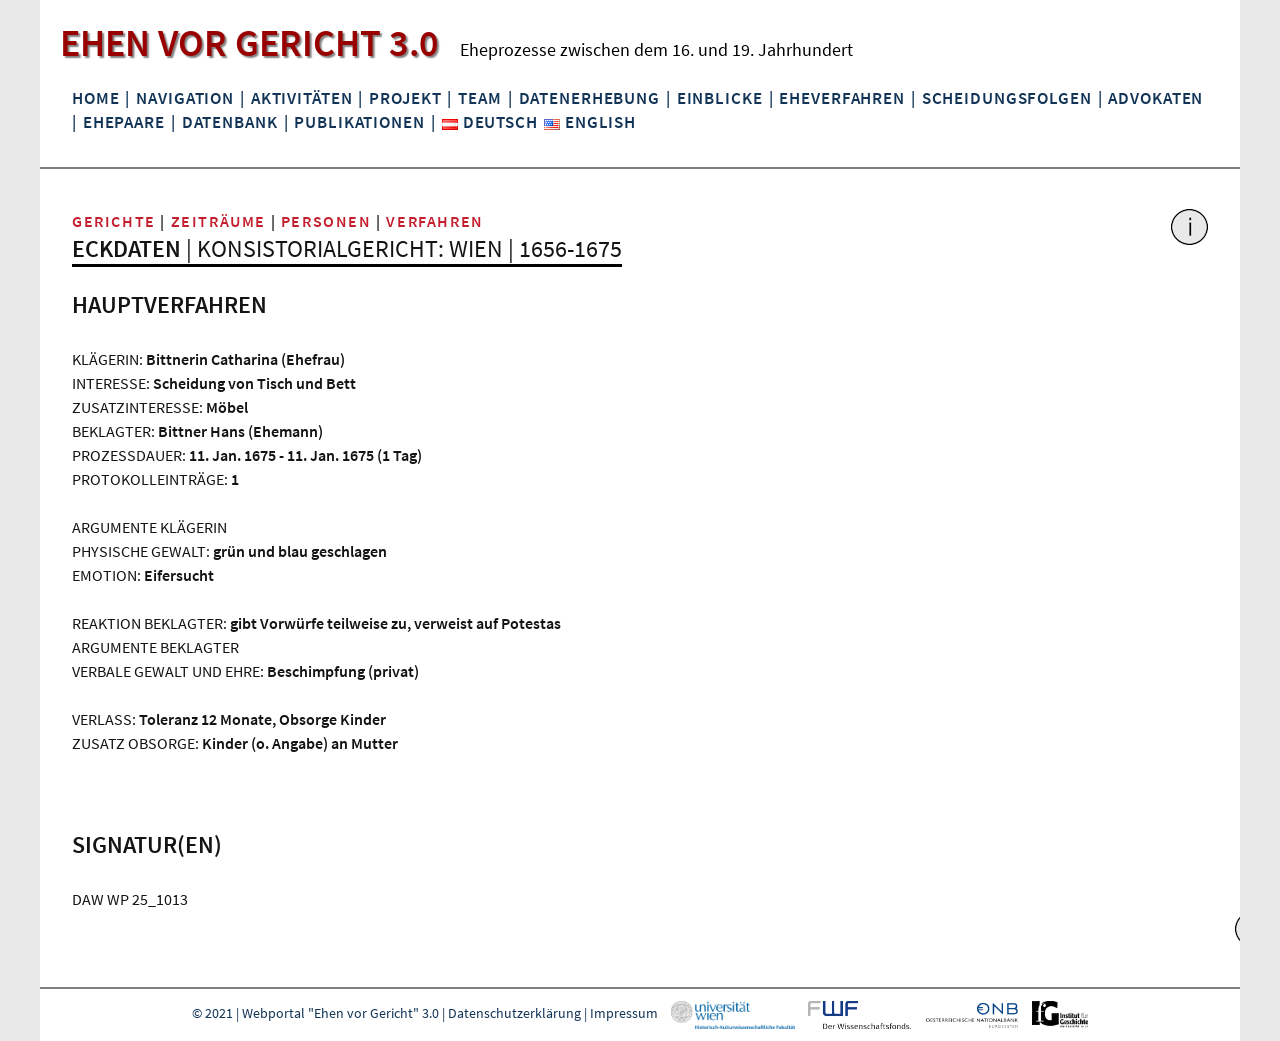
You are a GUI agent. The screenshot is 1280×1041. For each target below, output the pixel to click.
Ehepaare (124, 122)
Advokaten (1155, 98)
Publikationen (359, 122)
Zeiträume (218, 221)
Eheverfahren (841, 98)
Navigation (185, 98)
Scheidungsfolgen (1007, 98)
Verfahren (434, 221)
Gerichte (114, 221)
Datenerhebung (589, 98)
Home (95, 98)
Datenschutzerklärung (514, 1013)
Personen (326, 221)
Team (479, 98)
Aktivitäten (302, 98)
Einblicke (720, 98)
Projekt (405, 98)
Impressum (624, 1013)
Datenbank (230, 122)
